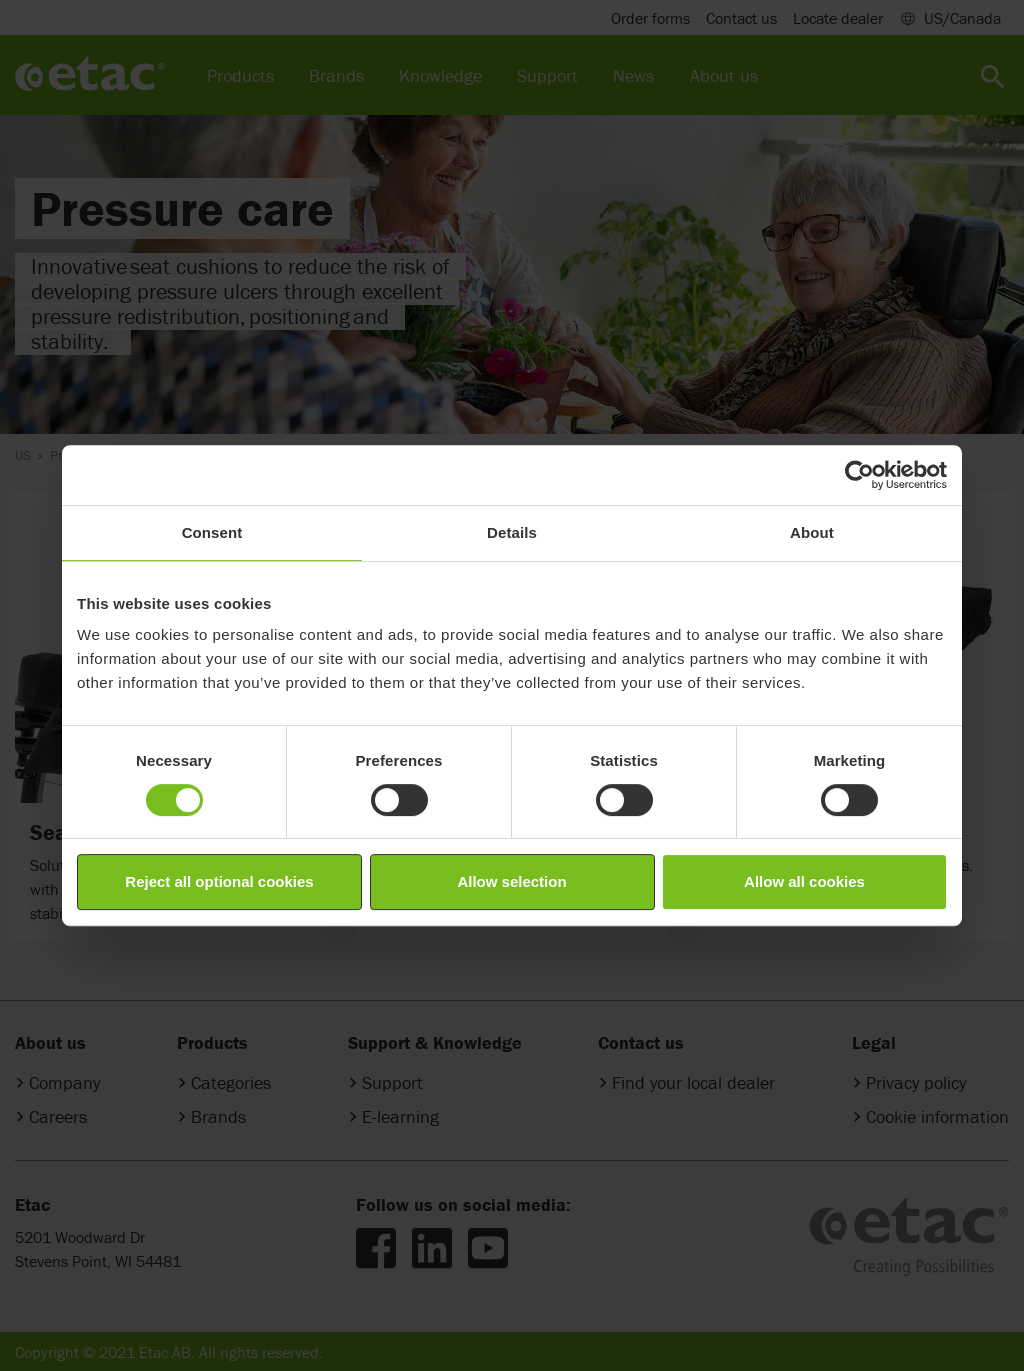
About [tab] (812, 532)
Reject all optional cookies (219, 881)
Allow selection (511, 881)
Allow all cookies (804, 881)
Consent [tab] (212, 532)
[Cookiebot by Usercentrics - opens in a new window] (859, 475)
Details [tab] (512, 532)
